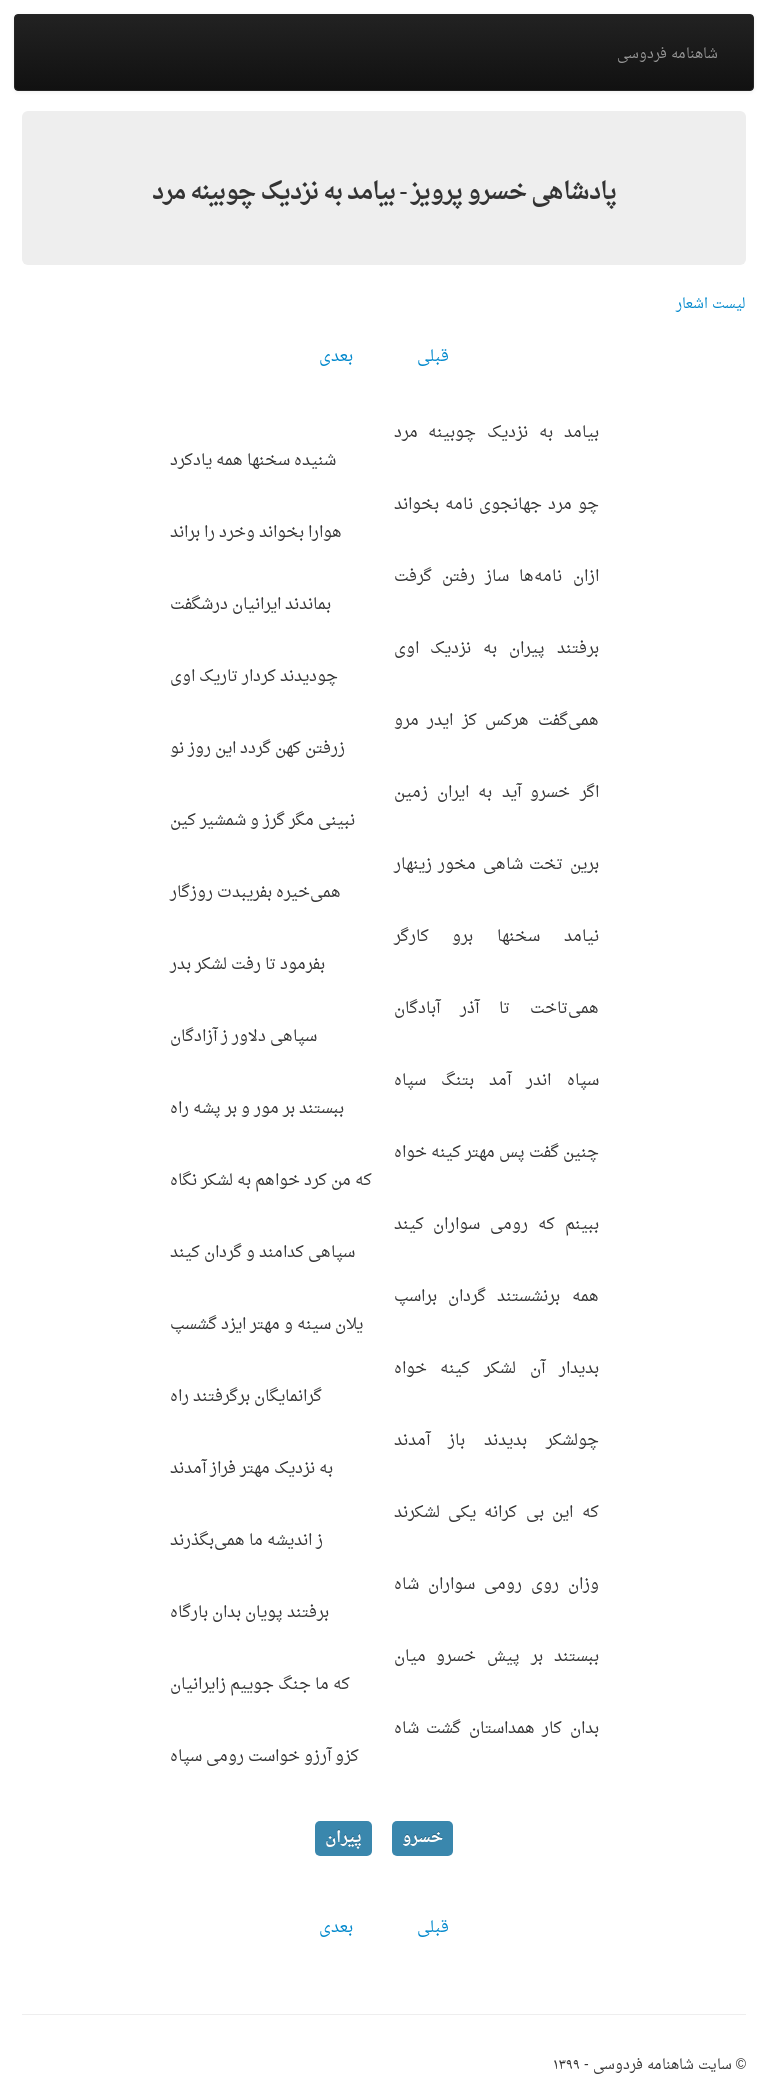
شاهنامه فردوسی (667, 54)
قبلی (433, 357)
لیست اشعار (711, 304)
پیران (343, 1838)
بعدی (336, 357)
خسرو (422, 1838)
